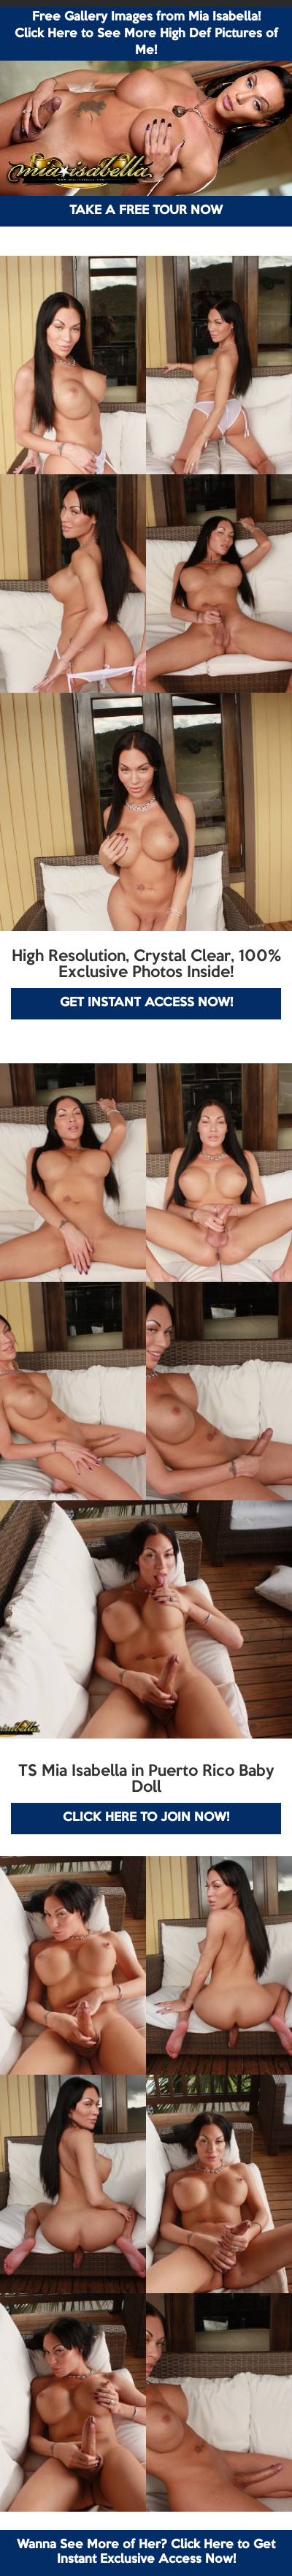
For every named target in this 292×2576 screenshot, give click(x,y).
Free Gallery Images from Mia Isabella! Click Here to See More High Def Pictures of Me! (146, 34)
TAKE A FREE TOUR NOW (146, 210)
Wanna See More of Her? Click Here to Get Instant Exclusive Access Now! (146, 2552)
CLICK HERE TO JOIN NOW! (146, 1817)
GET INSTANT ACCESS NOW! (146, 1003)
